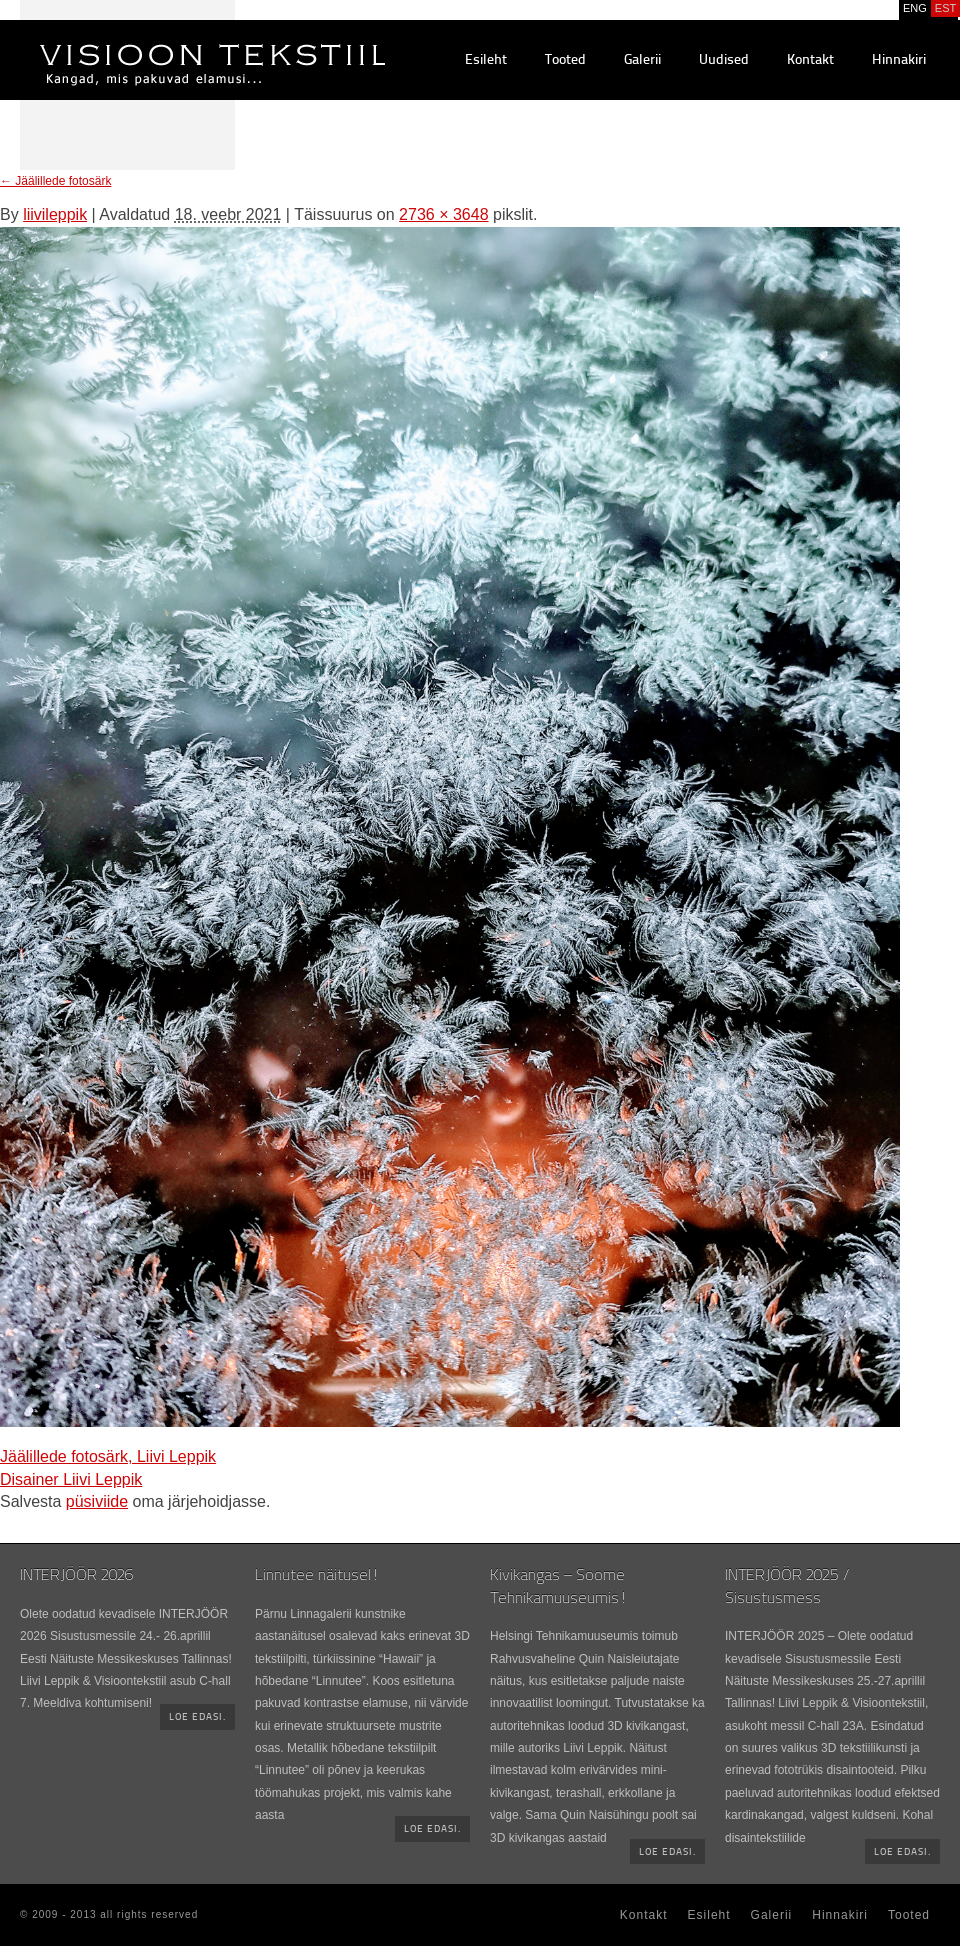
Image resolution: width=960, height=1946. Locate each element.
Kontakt (810, 60)
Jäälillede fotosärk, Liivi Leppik (108, 1456)
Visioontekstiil (167, 41)
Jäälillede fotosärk (55, 181)
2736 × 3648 (443, 214)
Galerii (642, 60)
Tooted (565, 60)
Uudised (724, 60)
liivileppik (55, 214)
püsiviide (97, 1501)
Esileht (486, 60)
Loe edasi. (197, 1717)
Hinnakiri (899, 60)
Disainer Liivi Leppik (71, 1479)
